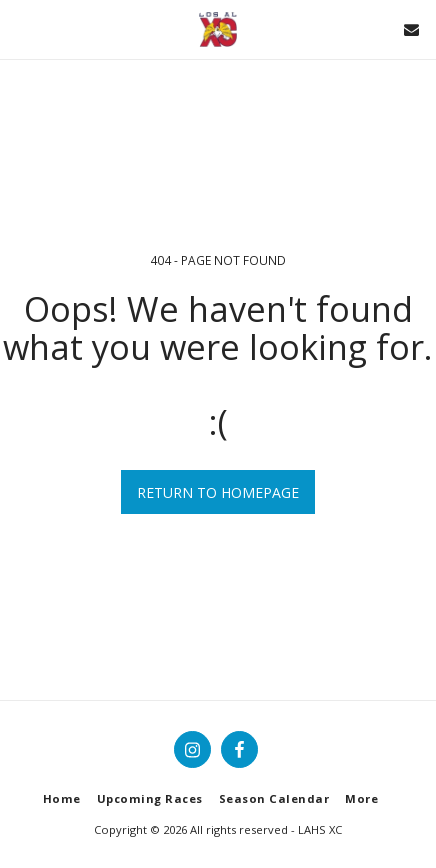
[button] (22, 28)
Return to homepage (218, 492)
